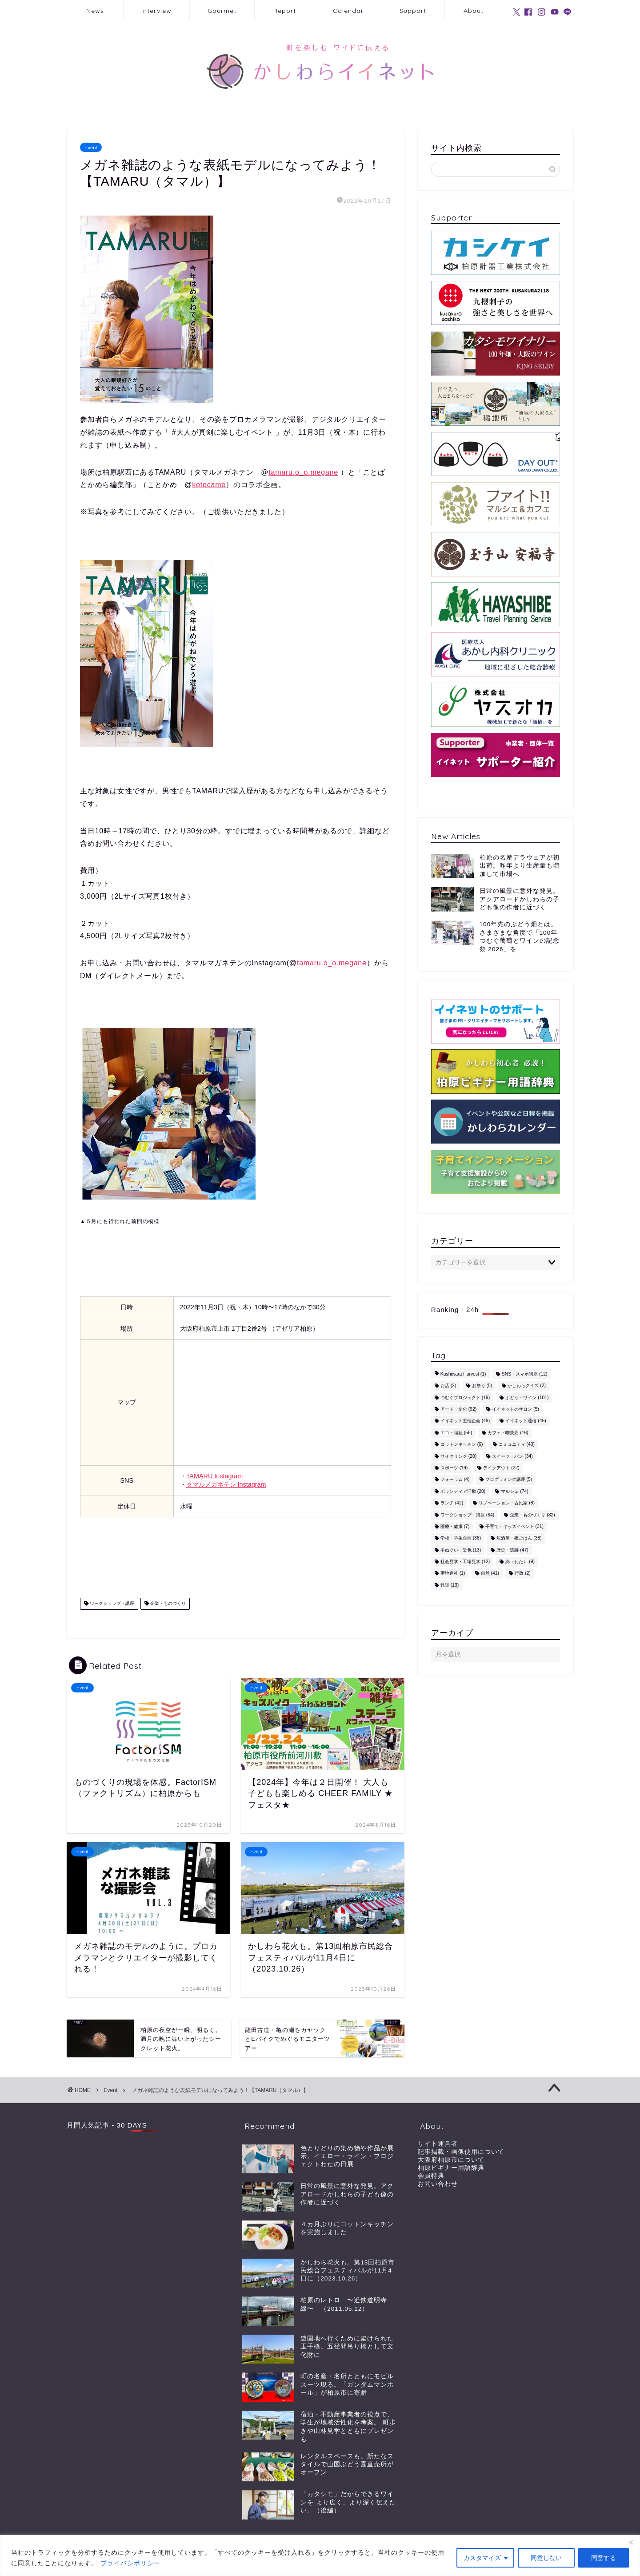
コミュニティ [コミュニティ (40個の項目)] (517, 1444)
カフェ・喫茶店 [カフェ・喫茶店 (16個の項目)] (508, 1432)
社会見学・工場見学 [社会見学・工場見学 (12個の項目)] (465, 1561)
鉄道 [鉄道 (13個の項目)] (449, 1585)
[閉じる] (630, 2542)
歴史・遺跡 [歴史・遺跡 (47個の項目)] (512, 1550)
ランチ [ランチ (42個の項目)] (451, 1503)
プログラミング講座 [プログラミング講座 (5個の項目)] (508, 1479)
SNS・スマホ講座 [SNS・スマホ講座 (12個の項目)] (525, 1374)
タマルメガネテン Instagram (226, 1484)
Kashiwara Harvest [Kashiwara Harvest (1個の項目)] (463, 1374)
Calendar (348, 11)
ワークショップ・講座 (111, 1603)
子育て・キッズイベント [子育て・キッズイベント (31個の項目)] (514, 1526)
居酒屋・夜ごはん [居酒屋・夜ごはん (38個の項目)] (518, 1538)
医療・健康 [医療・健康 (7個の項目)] (455, 1526)
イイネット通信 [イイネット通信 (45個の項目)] (525, 1421)
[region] (320, 2555)
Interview (156, 11)
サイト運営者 (438, 2143)
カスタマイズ (482, 2557)
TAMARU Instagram (214, 1476)
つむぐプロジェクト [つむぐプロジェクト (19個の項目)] (465, 1397)
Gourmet (222, 11)
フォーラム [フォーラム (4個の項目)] (455, 1479)
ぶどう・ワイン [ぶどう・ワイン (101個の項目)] (526, 1397)
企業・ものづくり (167, 1603)
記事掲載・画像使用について (461, 2151)
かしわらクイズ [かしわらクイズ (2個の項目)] (527, 1386)
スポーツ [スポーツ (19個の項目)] (454, 1467)
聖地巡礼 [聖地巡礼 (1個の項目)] (452, 1573)
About (474, 11)
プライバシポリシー (130, 2563)
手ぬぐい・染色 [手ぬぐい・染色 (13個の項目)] (460, 1550)
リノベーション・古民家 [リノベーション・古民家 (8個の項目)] (507, 1503)
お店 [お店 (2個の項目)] (448, 1386)
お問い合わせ (438, 2183)
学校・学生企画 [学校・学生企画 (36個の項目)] (460, 1538)
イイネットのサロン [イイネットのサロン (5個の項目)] (515, 1409)
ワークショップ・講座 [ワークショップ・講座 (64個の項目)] (467, 1514)
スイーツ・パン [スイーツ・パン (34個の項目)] (512, 1456)
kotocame (209, 484)
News (95, 11)
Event (90, 147)
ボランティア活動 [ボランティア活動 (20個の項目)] (462, 1491)
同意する (603, 2557)
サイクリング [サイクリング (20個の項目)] (458, 1456)
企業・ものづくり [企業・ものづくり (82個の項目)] (532, 1514)
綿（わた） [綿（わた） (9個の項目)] (520, 1561)
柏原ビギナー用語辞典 (451, 2167)
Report (284, 11)
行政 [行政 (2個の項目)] (523, 1573)
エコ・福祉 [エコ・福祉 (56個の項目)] (456, 1432)
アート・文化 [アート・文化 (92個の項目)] (458, 1409)
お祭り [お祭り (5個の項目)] (482, 1386)
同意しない (546, 2557)
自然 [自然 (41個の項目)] (490, 1573)
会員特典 (431, 2175)
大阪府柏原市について (451, 2159)
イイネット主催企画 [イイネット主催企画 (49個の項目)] (465, 1421)
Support (413, 11)
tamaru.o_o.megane (303, 472)
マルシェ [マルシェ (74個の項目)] (514, 1491)
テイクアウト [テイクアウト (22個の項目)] (501, 1467)
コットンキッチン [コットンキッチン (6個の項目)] (461, 1444)
